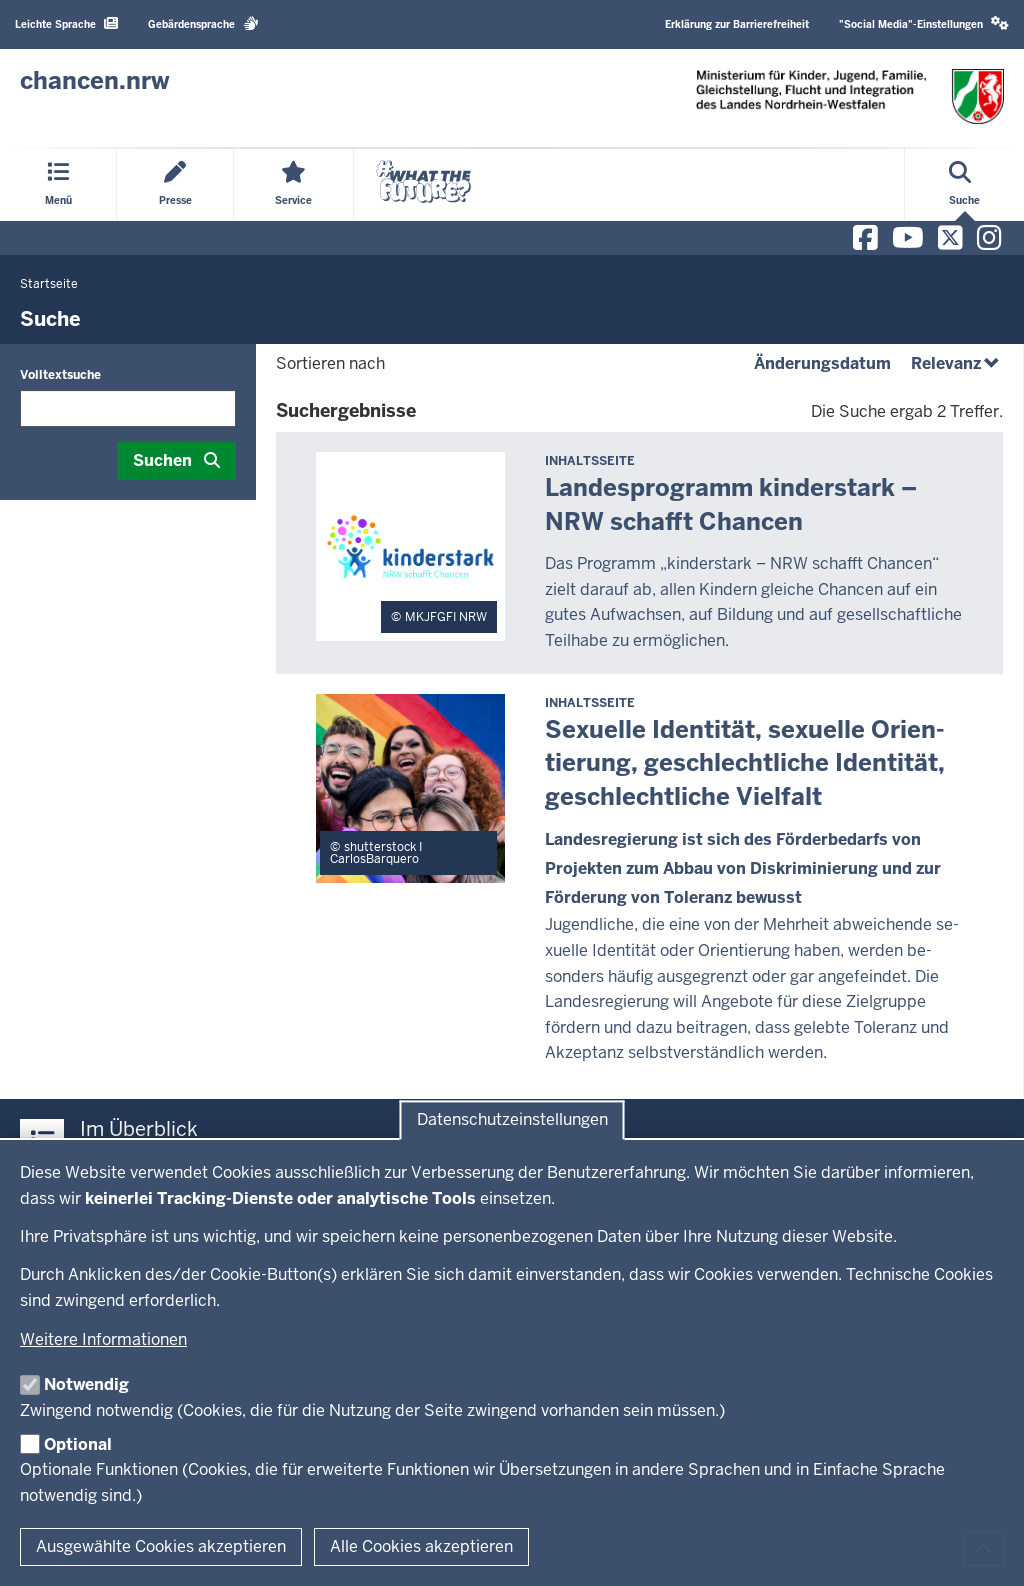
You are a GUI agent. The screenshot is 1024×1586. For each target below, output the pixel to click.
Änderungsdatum (822, 363)
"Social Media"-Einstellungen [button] (924, 23)
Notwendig (86, 1384)
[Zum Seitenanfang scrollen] (984, 1549)
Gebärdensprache (203, 23)
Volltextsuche (60, 375)
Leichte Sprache (66, 23)
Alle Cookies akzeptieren (421, 1546)
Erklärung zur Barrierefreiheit (737, 24)
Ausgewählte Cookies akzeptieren (161, 1546)
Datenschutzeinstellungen (512, 1120)
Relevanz (957, 363)
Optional (78, 1444)
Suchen (162, 460)
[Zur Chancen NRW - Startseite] (95, 81)
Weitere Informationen (103, 1339)
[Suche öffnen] (964, 185)
